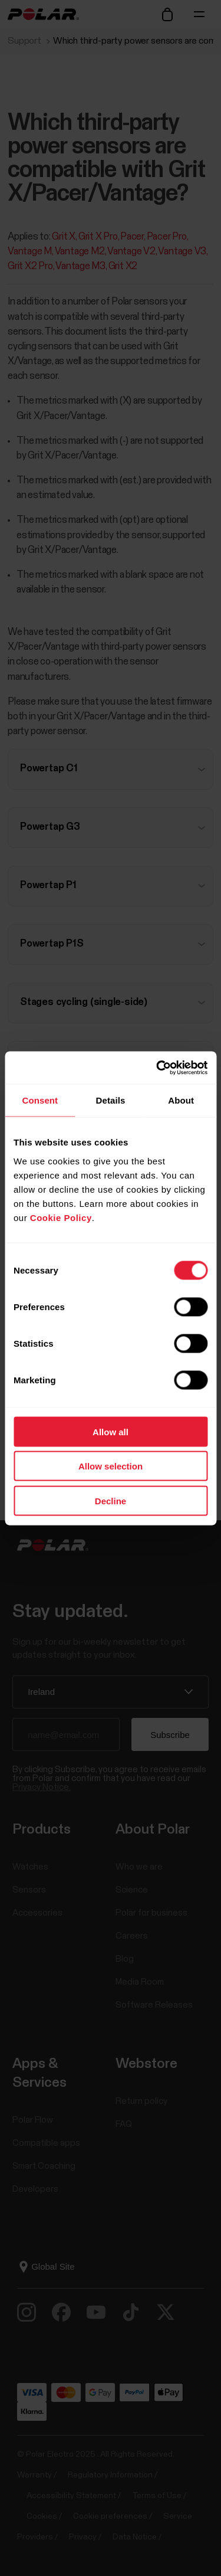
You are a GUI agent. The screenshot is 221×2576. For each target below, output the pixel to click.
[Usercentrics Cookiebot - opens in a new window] (157, 1067)
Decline (110, 1500)
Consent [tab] (40, 1100)
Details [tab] (111, 1100)
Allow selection (110, 1466)
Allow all (110, 1431)
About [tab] (181, 1100)
